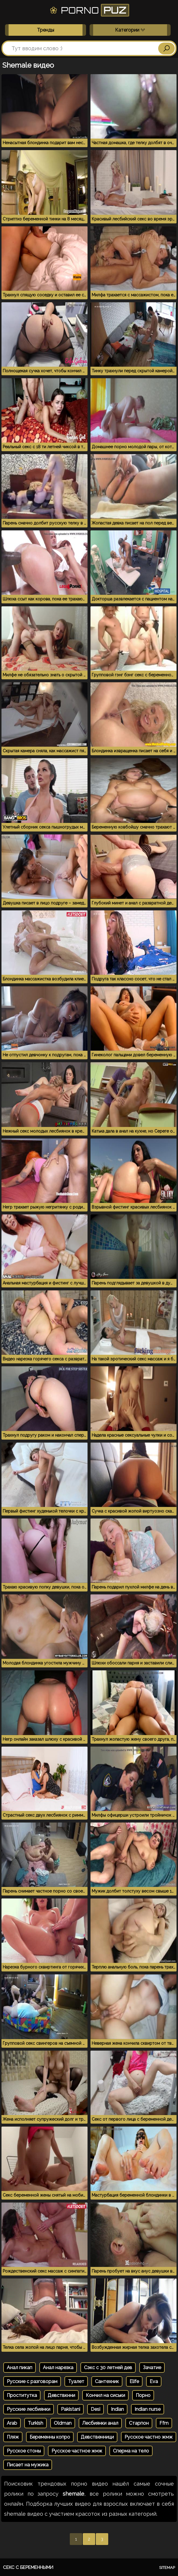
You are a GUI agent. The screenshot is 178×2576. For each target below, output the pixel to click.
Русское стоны (24, 2451)
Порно (143, 2395)
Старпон (139, 2423)
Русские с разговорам (32, 2381)
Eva (154, 2381)
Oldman (63, 2423)
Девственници (97, 2437)
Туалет (76, 2381)
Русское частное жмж (76, 2451)
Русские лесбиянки (28, 2409)
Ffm (164, 2423)
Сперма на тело (131, 2451)
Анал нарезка (58, 2367)
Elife (134, 2381)
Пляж (13, 2437)
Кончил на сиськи (105, 2395)
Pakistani (70, 2409)
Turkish (35, 2423)
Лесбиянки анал (100, 2423)
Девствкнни (61, 2395)
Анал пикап (19, 2367)
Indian (117, 2409)
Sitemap (167, 2567)
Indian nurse (148, 2409)
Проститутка (22, 2395)
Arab (12, 2423)
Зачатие (152, 2367)
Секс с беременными (28, 2567)
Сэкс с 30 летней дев (108, 2367)
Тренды (45, 30)
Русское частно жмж (148, 2437)
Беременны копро (50, 2437)
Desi (95, 2409)
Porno (89, 10)
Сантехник (107, 2381)
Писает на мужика (27, 2465)
